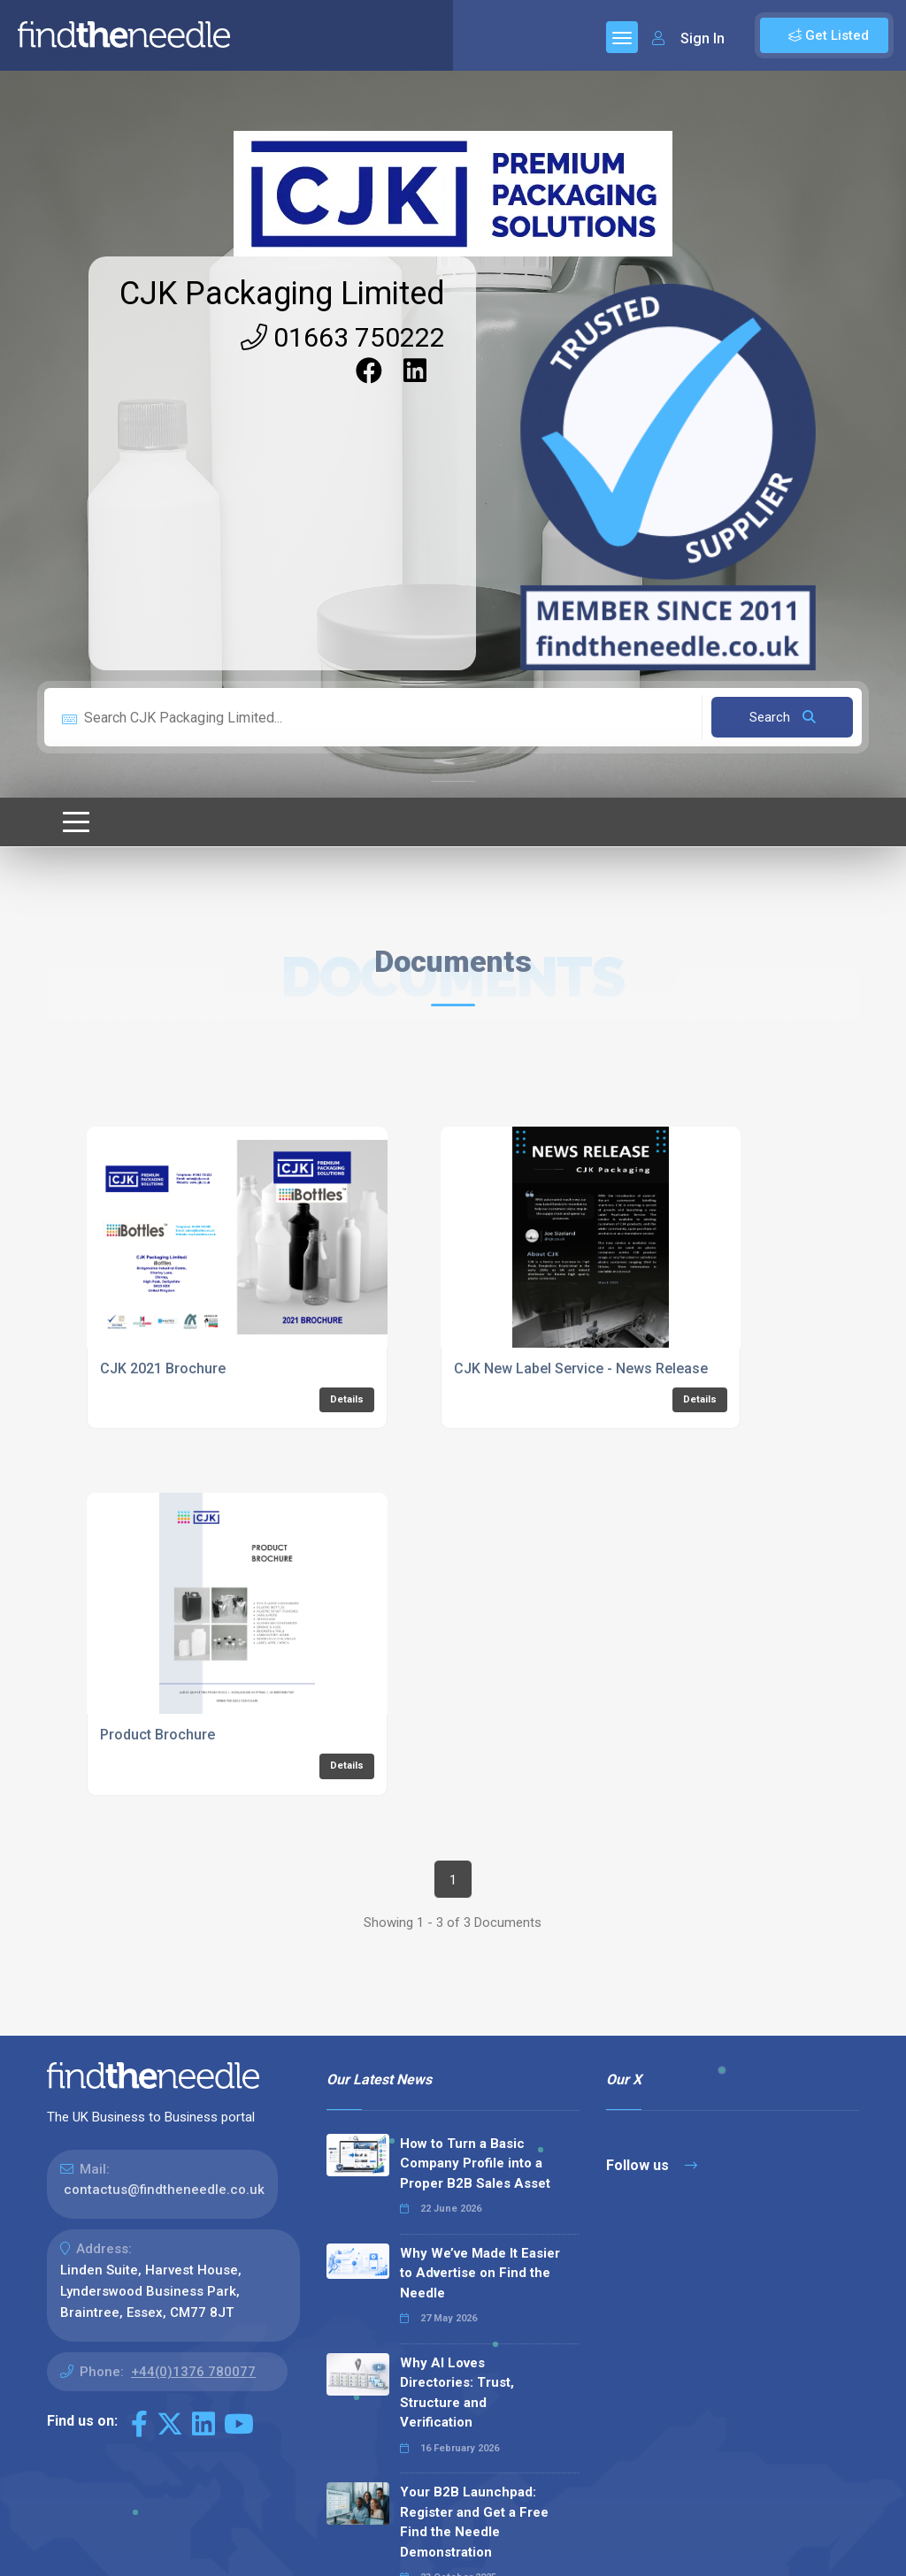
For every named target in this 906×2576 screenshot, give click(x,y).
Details (347, 1399)
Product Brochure (157, 1734)
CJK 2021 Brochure (163, 1368)
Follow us (651, 2165)
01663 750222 (343, 337)
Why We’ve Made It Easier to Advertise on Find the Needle (480, 2273)
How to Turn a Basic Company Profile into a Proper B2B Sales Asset (475, 2163)
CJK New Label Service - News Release (581, 1368)
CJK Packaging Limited (282, 293)
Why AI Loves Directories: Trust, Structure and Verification (457, 2393)
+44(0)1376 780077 (193, 2372)
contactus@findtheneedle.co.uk (164, 2190)
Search (782, 717)
